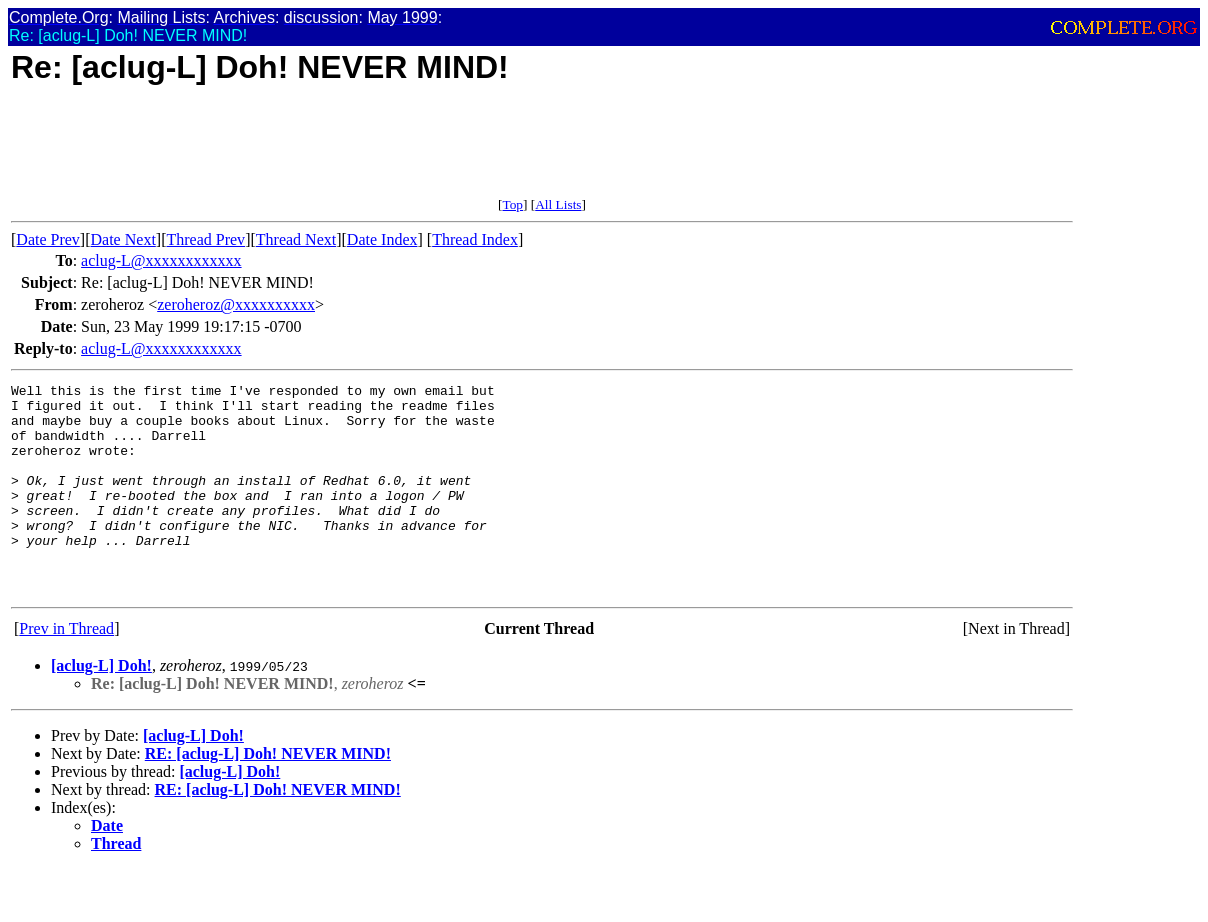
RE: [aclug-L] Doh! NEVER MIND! (268, 795)
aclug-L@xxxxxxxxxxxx (161, 260)
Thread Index (475, 239)
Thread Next (296, 239)
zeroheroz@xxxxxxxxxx (236, 304)
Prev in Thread (66, 670)
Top (512, 204)
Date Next (123, 239)
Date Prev (48, 239)
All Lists (558, 204)
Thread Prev (205, 239)
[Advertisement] (375, 152)
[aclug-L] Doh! (101, 707)
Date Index (382, 239)
